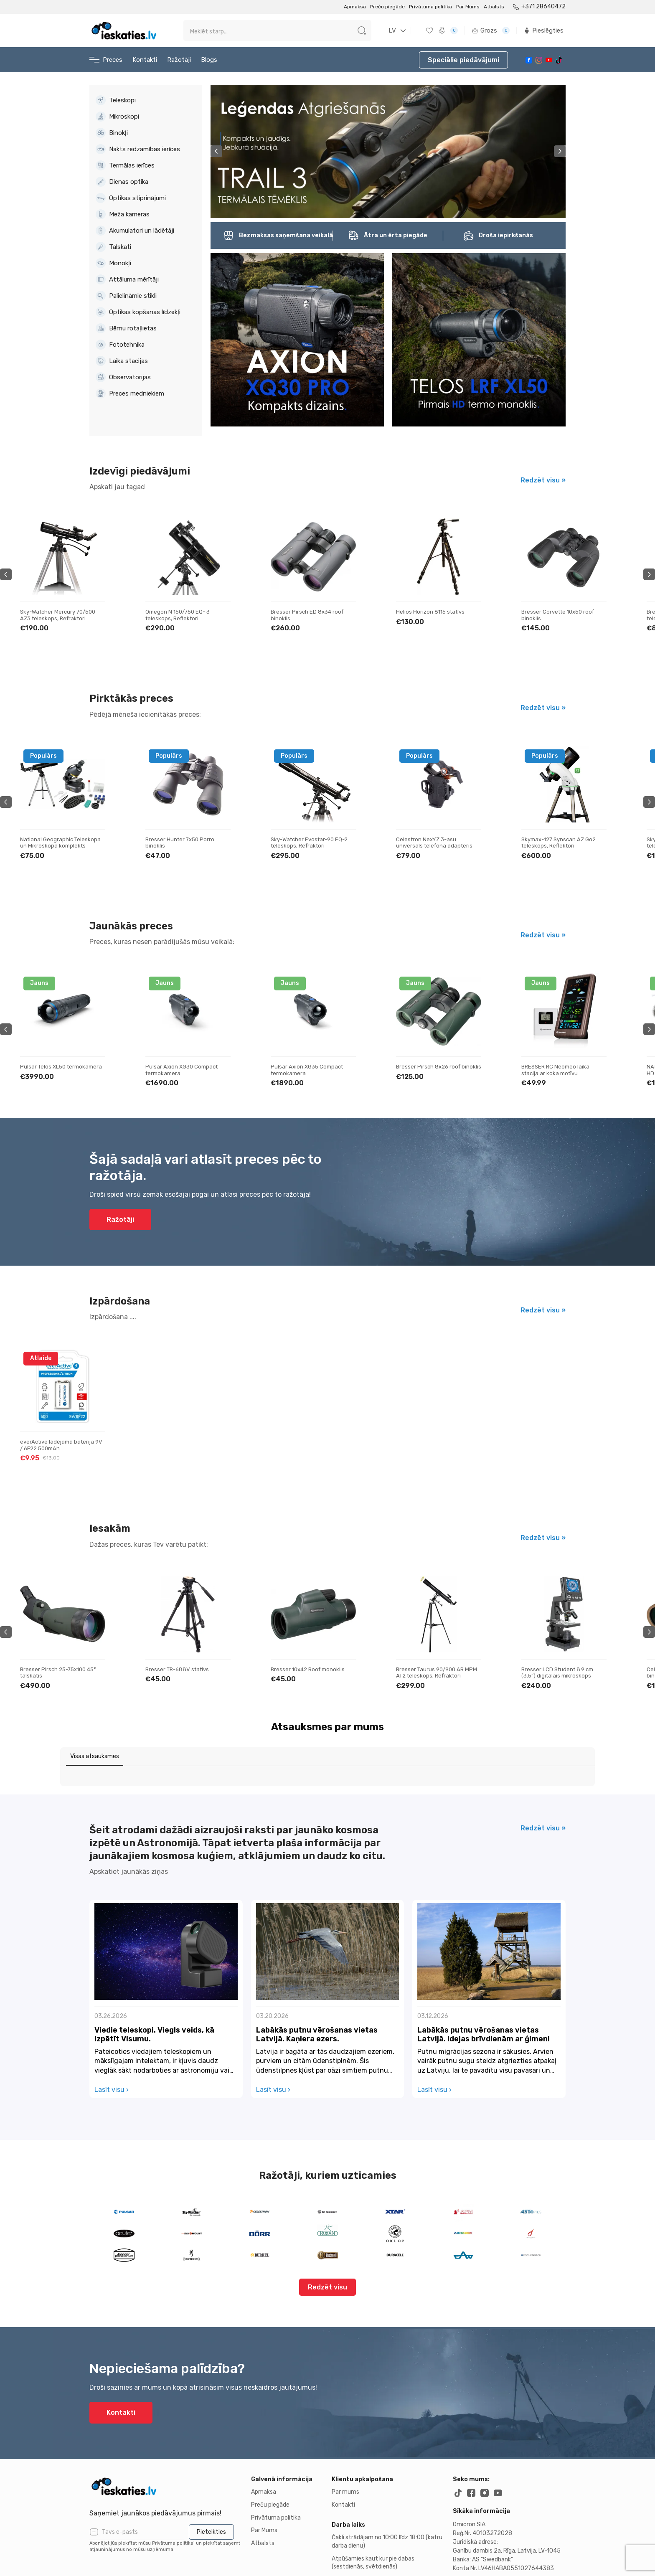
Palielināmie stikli (126, 296)
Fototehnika (120, 345)
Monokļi (113, 263)
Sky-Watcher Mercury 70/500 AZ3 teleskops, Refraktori (183, 615)
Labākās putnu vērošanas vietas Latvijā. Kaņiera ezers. (317, 1961)
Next (560, 151)
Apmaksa (355, 7)
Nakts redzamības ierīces (138, 149)
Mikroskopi (117, 117)
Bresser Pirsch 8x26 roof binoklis (564, 1066)
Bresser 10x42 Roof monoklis (433, 1669)
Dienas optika (122, 182)
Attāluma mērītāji (127, 279)
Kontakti (144, 59)
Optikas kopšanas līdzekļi (138, 312)
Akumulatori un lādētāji (135, 231)
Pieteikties (211, 2458)
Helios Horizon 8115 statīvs (555, 612)
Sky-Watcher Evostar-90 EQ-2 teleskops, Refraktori (434, 842)
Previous (216, 151)
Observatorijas (123, 377)
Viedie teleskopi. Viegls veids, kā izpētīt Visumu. (154, 1961)
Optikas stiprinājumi (131, 198)
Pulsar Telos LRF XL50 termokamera (48, 1069)
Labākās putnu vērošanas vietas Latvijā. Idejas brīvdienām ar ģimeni (483, 1961)
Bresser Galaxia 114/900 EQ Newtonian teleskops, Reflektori (61, 615)
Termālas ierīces (125, 165)
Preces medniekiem (130, 393)
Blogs (209, 59)
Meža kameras (123, 214)
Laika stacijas (122, 361)
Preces (105, 60)
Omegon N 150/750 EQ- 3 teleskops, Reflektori (303, 615)
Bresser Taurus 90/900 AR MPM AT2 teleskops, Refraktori (561, 1672)
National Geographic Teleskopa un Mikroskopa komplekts (185, 842)
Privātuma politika (430, 7)
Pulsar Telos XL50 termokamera (186, 1066)
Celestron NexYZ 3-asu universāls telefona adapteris (559, 842)
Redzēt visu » (543, 480)
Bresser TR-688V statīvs (302, 1669)
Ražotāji (179, 59)
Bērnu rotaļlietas (126, 328)
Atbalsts (494, 7)
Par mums (345, 2418)
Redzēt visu (327, 2213)
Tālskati (113, 247)
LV (392, 30)
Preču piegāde (387, 7)
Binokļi (112, 133)
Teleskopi (116, 100)
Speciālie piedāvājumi (463, 60)
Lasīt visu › (111, 2016)
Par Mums (468, 7)
